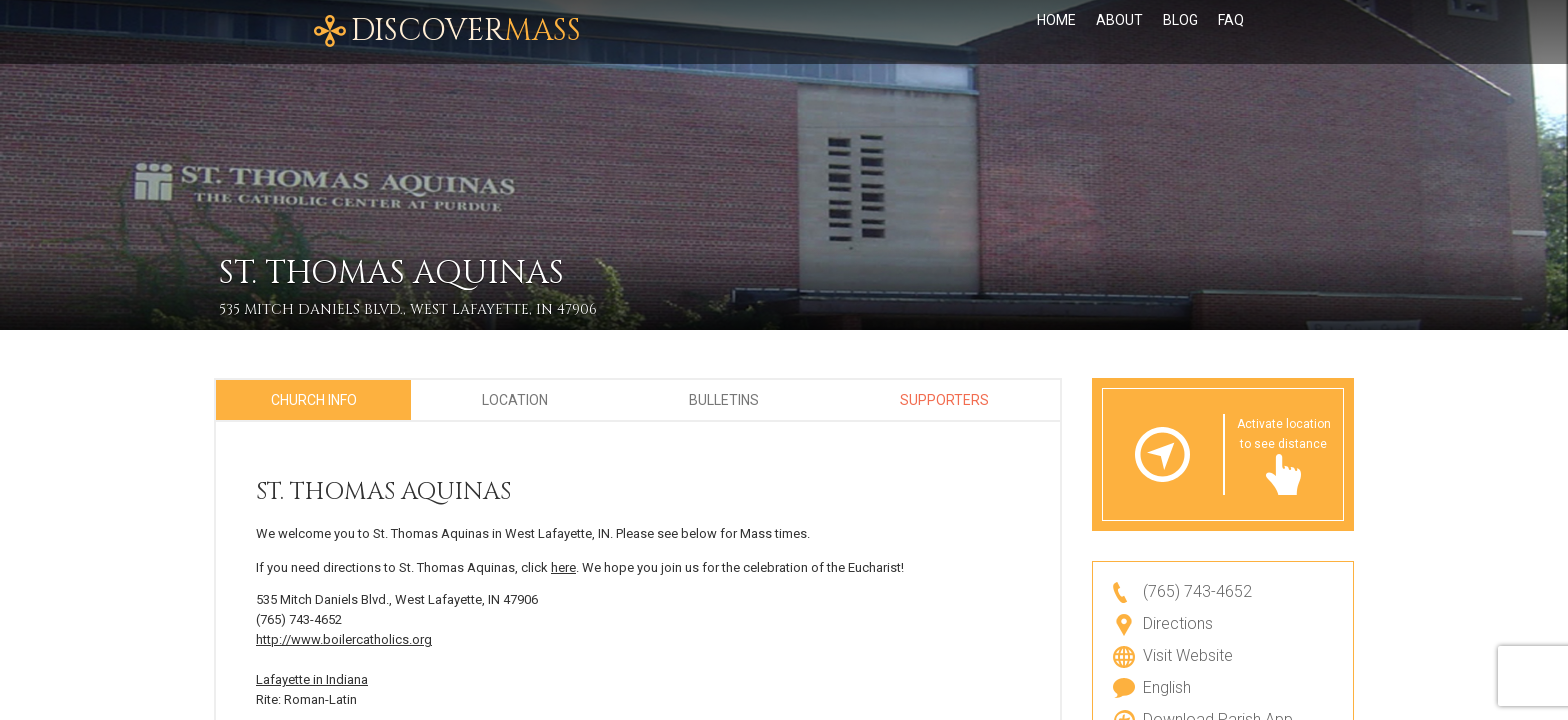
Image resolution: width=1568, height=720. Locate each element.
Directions (1178, 623)
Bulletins (724, 400)
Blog (1180, 32)
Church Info (314, 400)
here (563, 567)
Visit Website (1188, 655)
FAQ (1231, 32)
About (1119, 32)
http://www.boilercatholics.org (344, 639)
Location (515, 400)
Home (1056, 32)
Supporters (944, 400)
